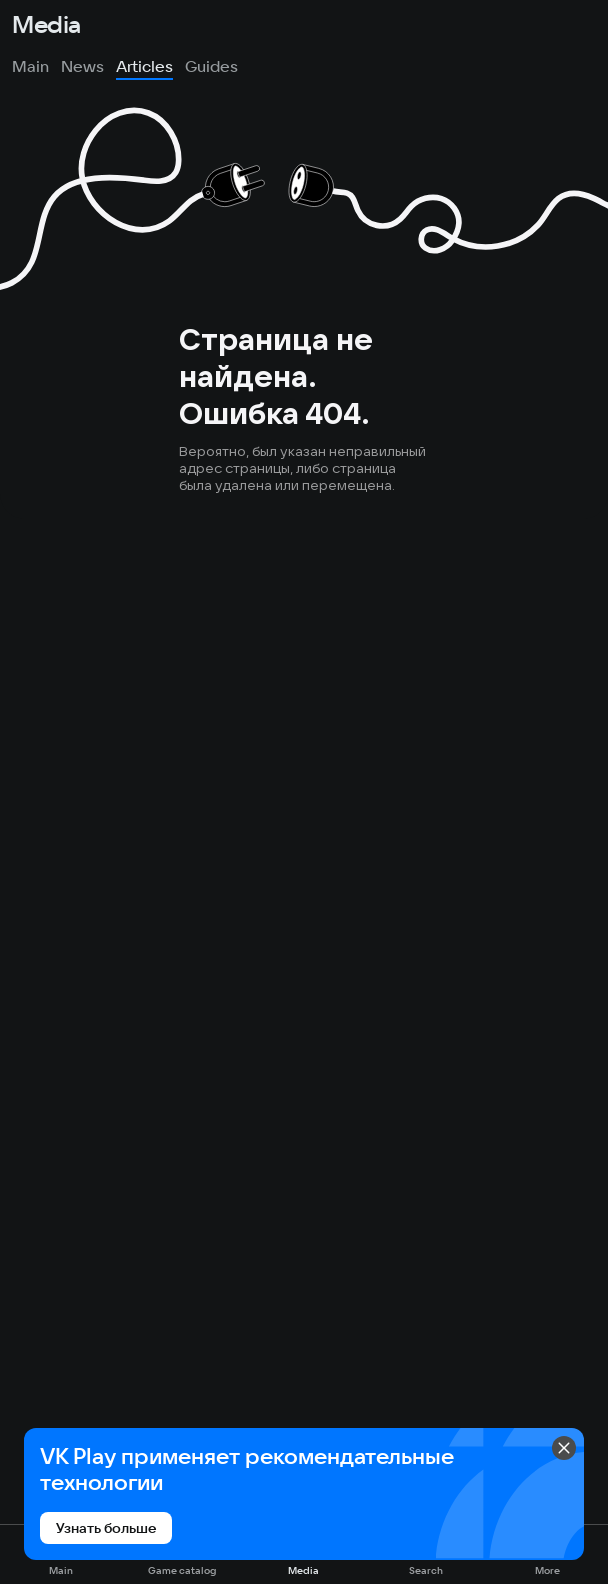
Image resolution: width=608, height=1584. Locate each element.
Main (30, 66)
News (82, 66)
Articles (144, 66)
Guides (211, 66)
